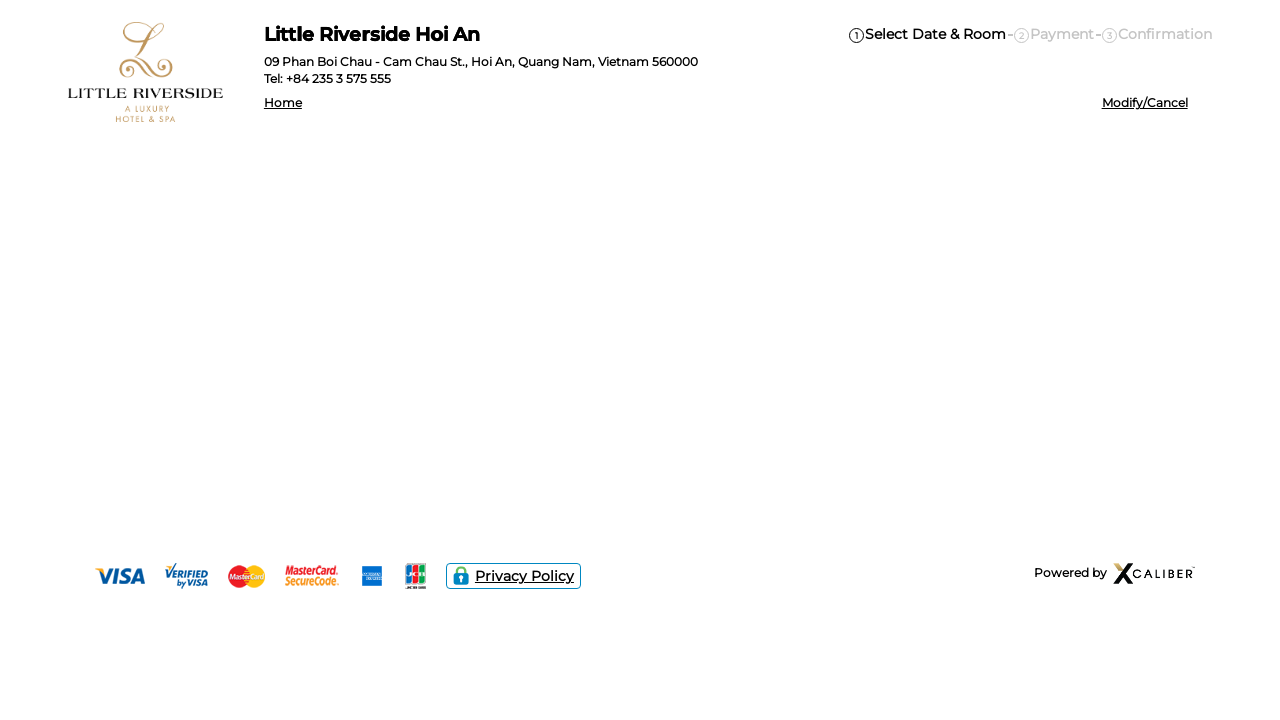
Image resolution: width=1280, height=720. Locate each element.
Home (283, 103)
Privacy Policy (513, 576)
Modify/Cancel (1145, 103)
